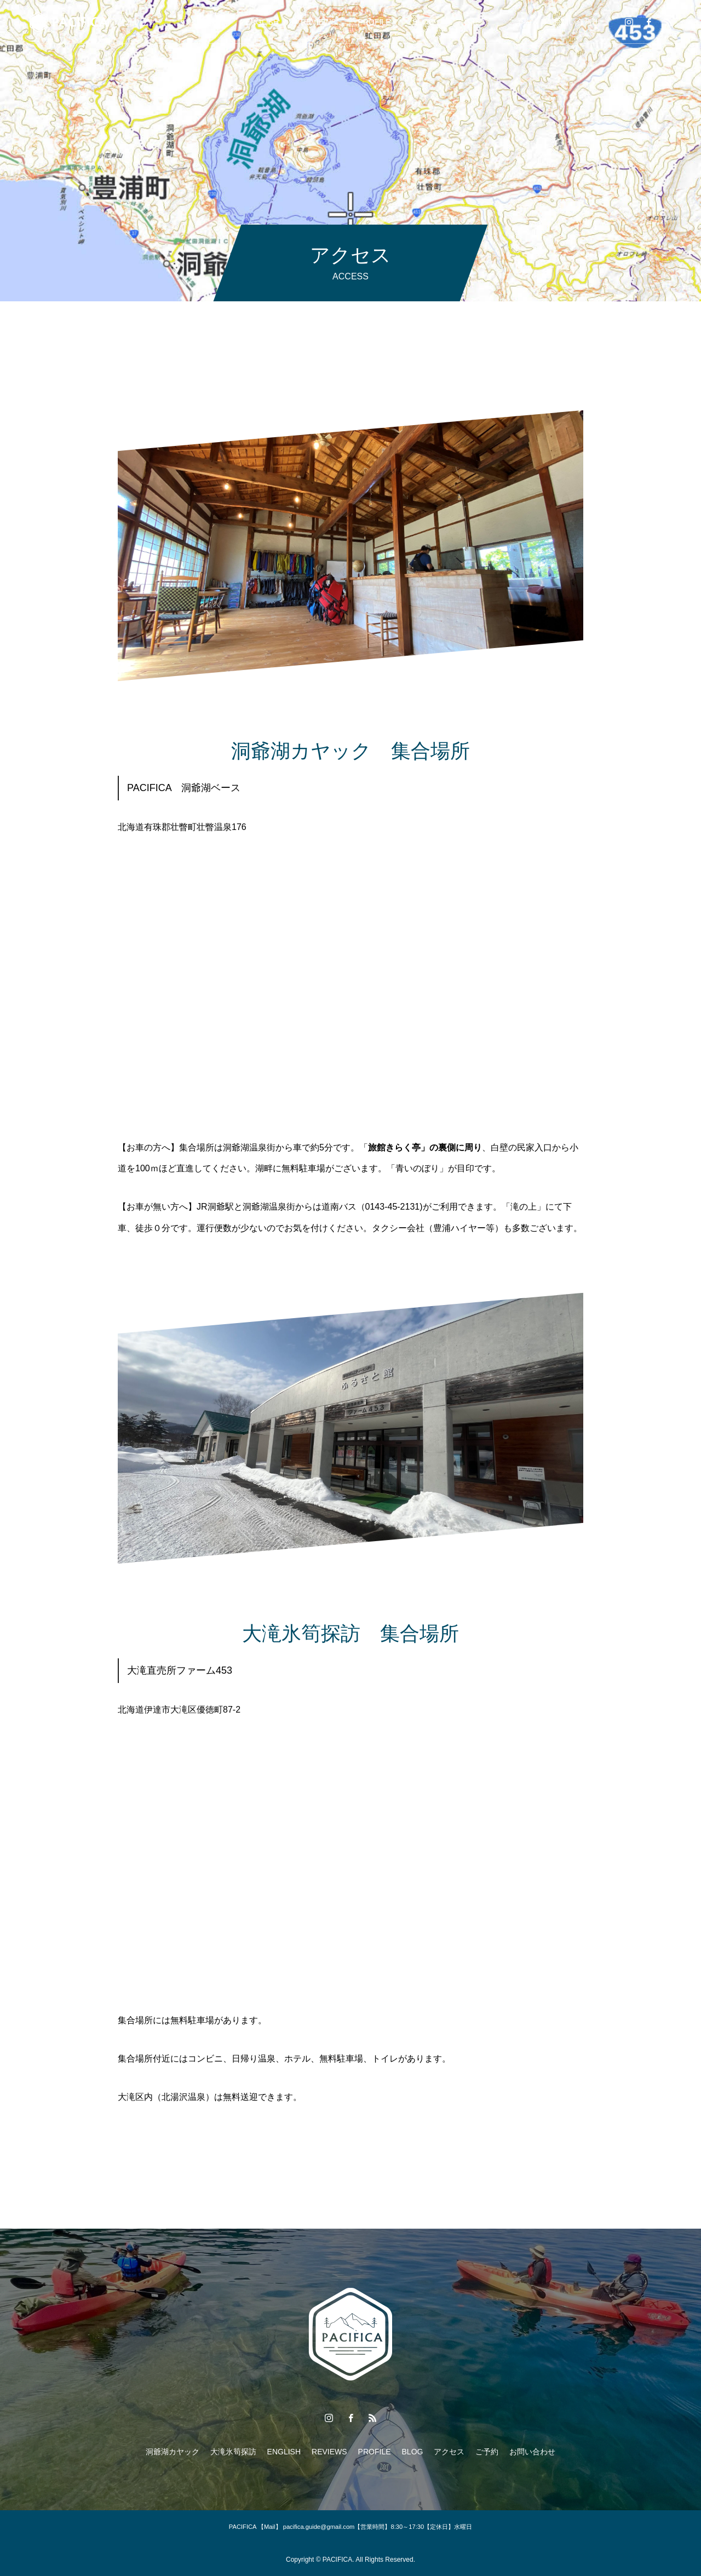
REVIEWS (318, 22)
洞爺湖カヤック (129, 22)
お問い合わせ (576, 22)
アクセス (471, 22)
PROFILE (374, 22)
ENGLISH (262, 22)
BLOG (423, 22)
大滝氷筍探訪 (200, 22)
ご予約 (519, 22)
